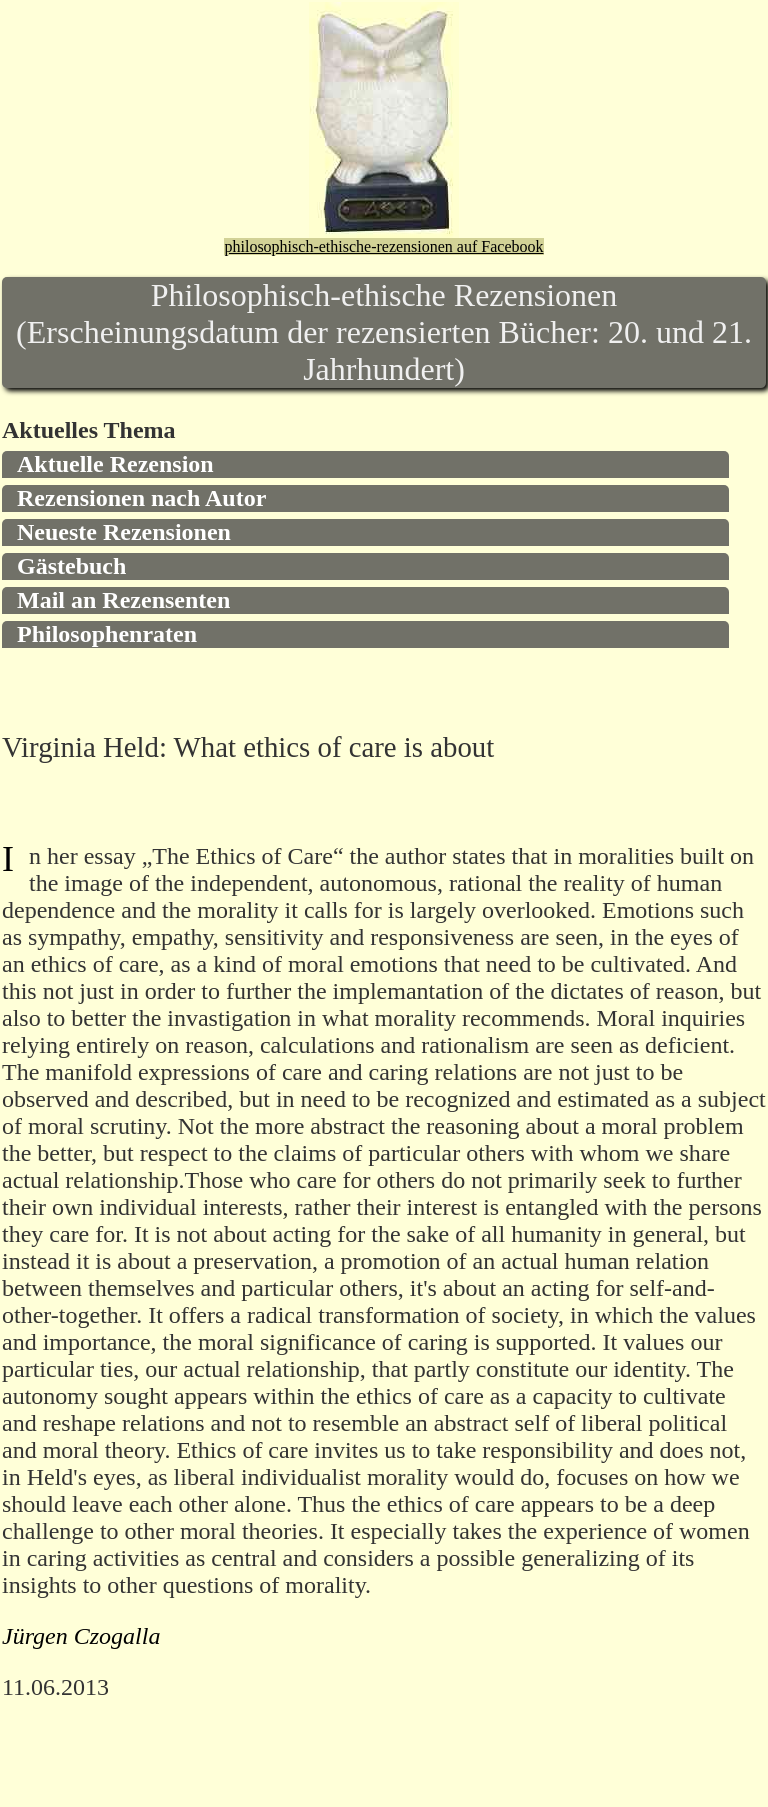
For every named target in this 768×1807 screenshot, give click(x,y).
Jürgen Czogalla (81, 1636)
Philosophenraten (107, 634)
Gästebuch (71, 566)
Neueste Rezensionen (124, 532)
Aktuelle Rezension (115, 464)
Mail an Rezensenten (123, 600)
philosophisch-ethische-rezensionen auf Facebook (383, 246)
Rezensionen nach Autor (141, 498)
